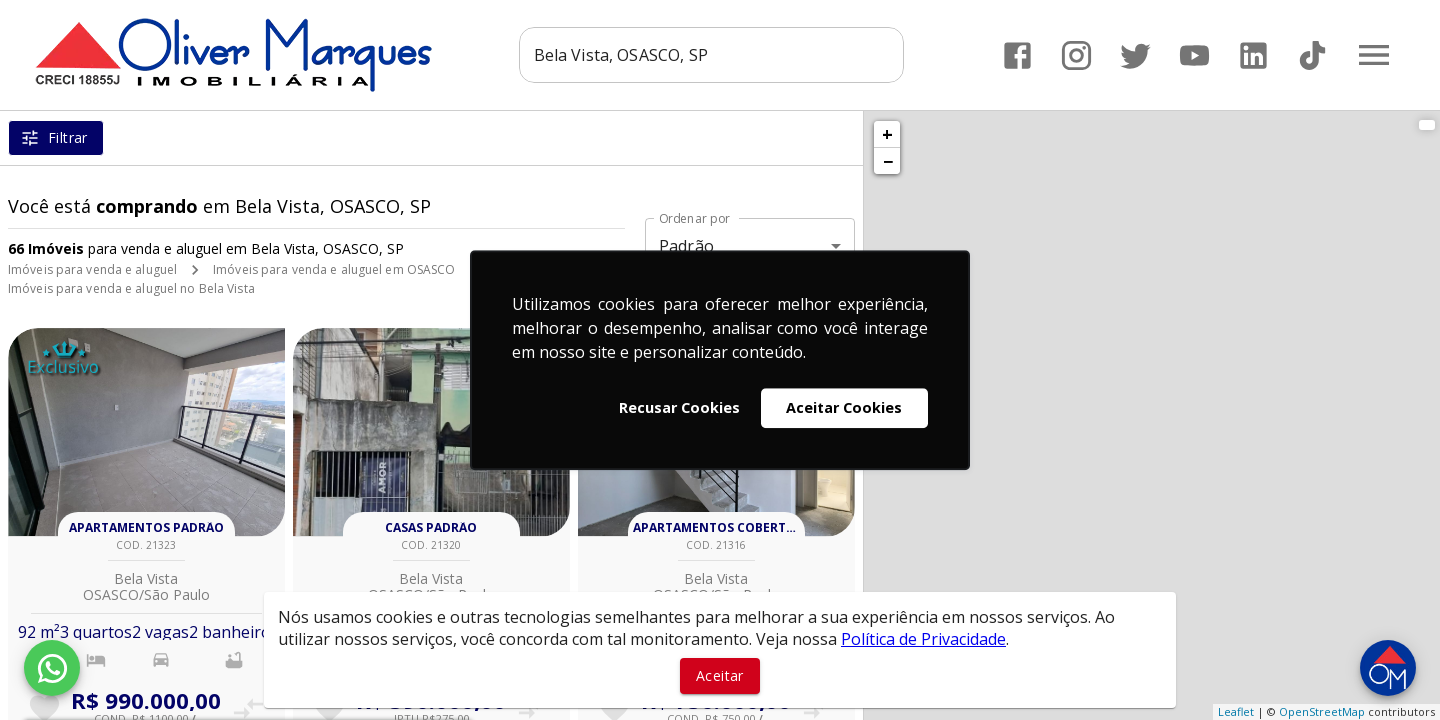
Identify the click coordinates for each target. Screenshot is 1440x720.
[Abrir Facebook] (1017, 55)
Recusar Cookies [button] (679, 407)
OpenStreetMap (1322, 711)
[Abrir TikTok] (1312, 55)
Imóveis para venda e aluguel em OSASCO (334, 269)
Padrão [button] (686, 246)
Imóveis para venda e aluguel (92, 269)
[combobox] (711, 55)
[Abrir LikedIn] (1253, 55)
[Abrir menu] (1374, 55)
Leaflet (1236, 711)
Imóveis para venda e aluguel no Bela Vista (131, 288)
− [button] (888, 161)
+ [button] (887, 134)
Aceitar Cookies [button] (844, 407)
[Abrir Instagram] (1076, 55)
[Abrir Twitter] (1135, 55)
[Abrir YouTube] (1194, 55)
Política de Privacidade (923, 639)
